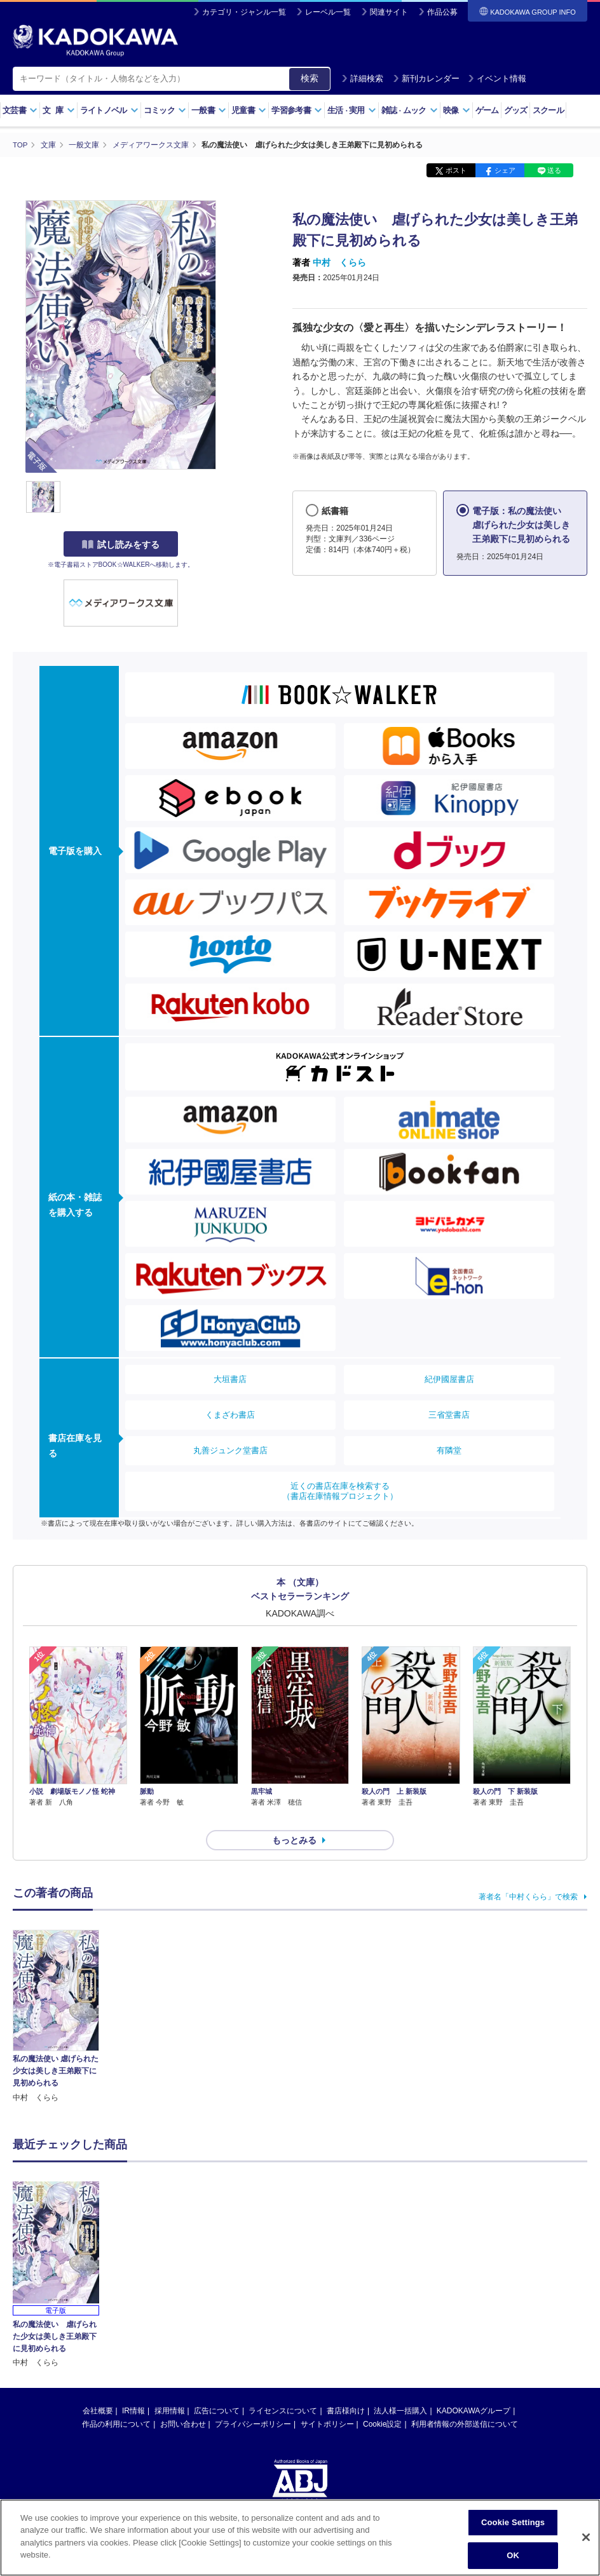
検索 (309, 78)
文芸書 (20, 110)
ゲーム (487, 110)
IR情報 (133, 2387)
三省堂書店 (449, 1415)
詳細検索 (362, 78)
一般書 (208, 110)
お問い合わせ (183, 2401)
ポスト (456, 170)
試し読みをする (121, 544)
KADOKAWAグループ (473, 2387)
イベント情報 (497, 78)
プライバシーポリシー (253, 2401)
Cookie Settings (513, 2522)
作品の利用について (116, 2401)
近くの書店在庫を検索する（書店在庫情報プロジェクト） (340, 1491)
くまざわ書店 (230, 1415)
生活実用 (351, 110)
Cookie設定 (382, 2401)
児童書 (248, 110)
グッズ (516, 110)
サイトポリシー (327, 2401)
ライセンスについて (283, 2387)
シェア (504, 170)
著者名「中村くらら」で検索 (528, 1873)
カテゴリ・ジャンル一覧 (244, 12)
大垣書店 (230, 1379)
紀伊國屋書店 (449, 1379)
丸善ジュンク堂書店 (230, 1450)
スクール (548, 110)
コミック (165, 110)
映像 (456, 110)
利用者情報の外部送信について (464, 2401)
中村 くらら (339, 262)
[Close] (586, 2537)
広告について (217, 2387)
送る (554, 170)
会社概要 (98, 2387)
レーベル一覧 (328, 12)
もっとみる (294, 1817)
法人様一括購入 (400, 2387)
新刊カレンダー (426, 78)
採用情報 (169, 2387)
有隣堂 (449, 1450)
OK (513, 2555)
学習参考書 (296, 110)
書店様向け (346, 2387)
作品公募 (442, 12)
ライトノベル (109, 110)
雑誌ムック (409, 110)
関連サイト (389, 12)
